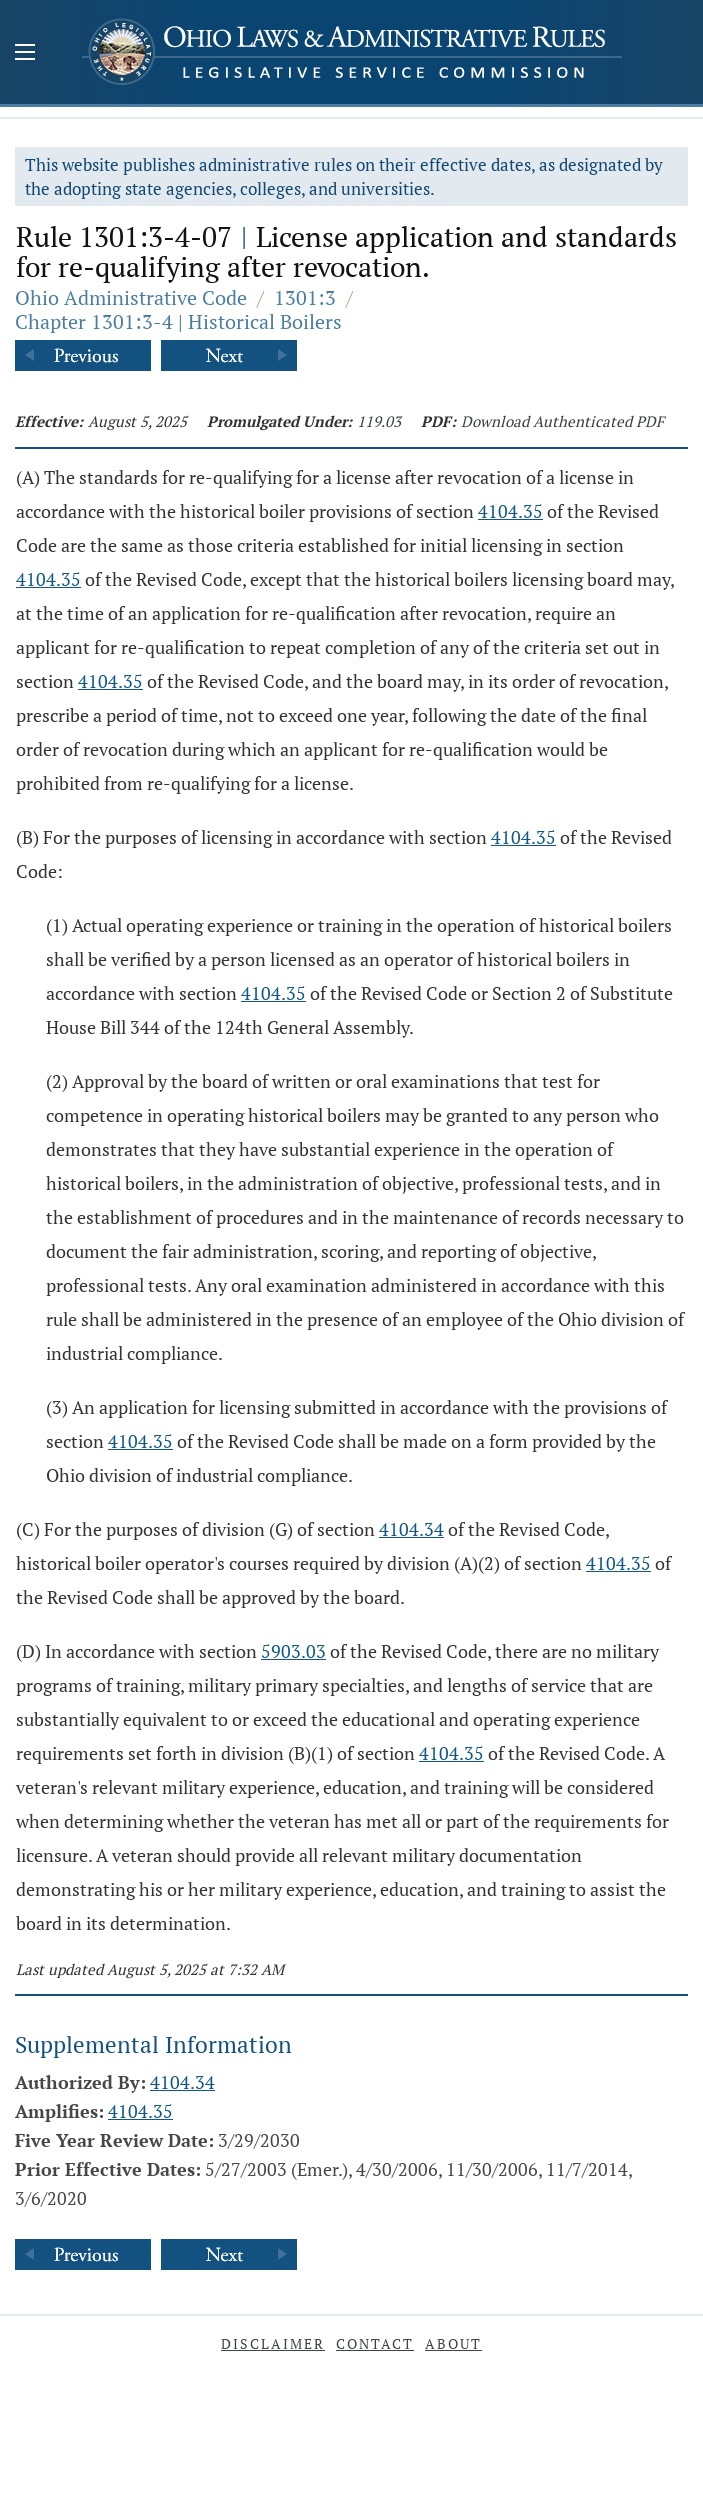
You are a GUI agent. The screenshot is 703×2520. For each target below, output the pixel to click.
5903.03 (293, 1651)
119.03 (379, 421)
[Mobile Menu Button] (25, 54)
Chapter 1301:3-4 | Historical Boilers (178, 321)
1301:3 (305, 297)
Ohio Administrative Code (131, 297)
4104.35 (510, 511)
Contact (375, 2343)
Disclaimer (273, 2343)
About (453, 2343)
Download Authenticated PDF (562, 421)
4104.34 (411, 1529)
